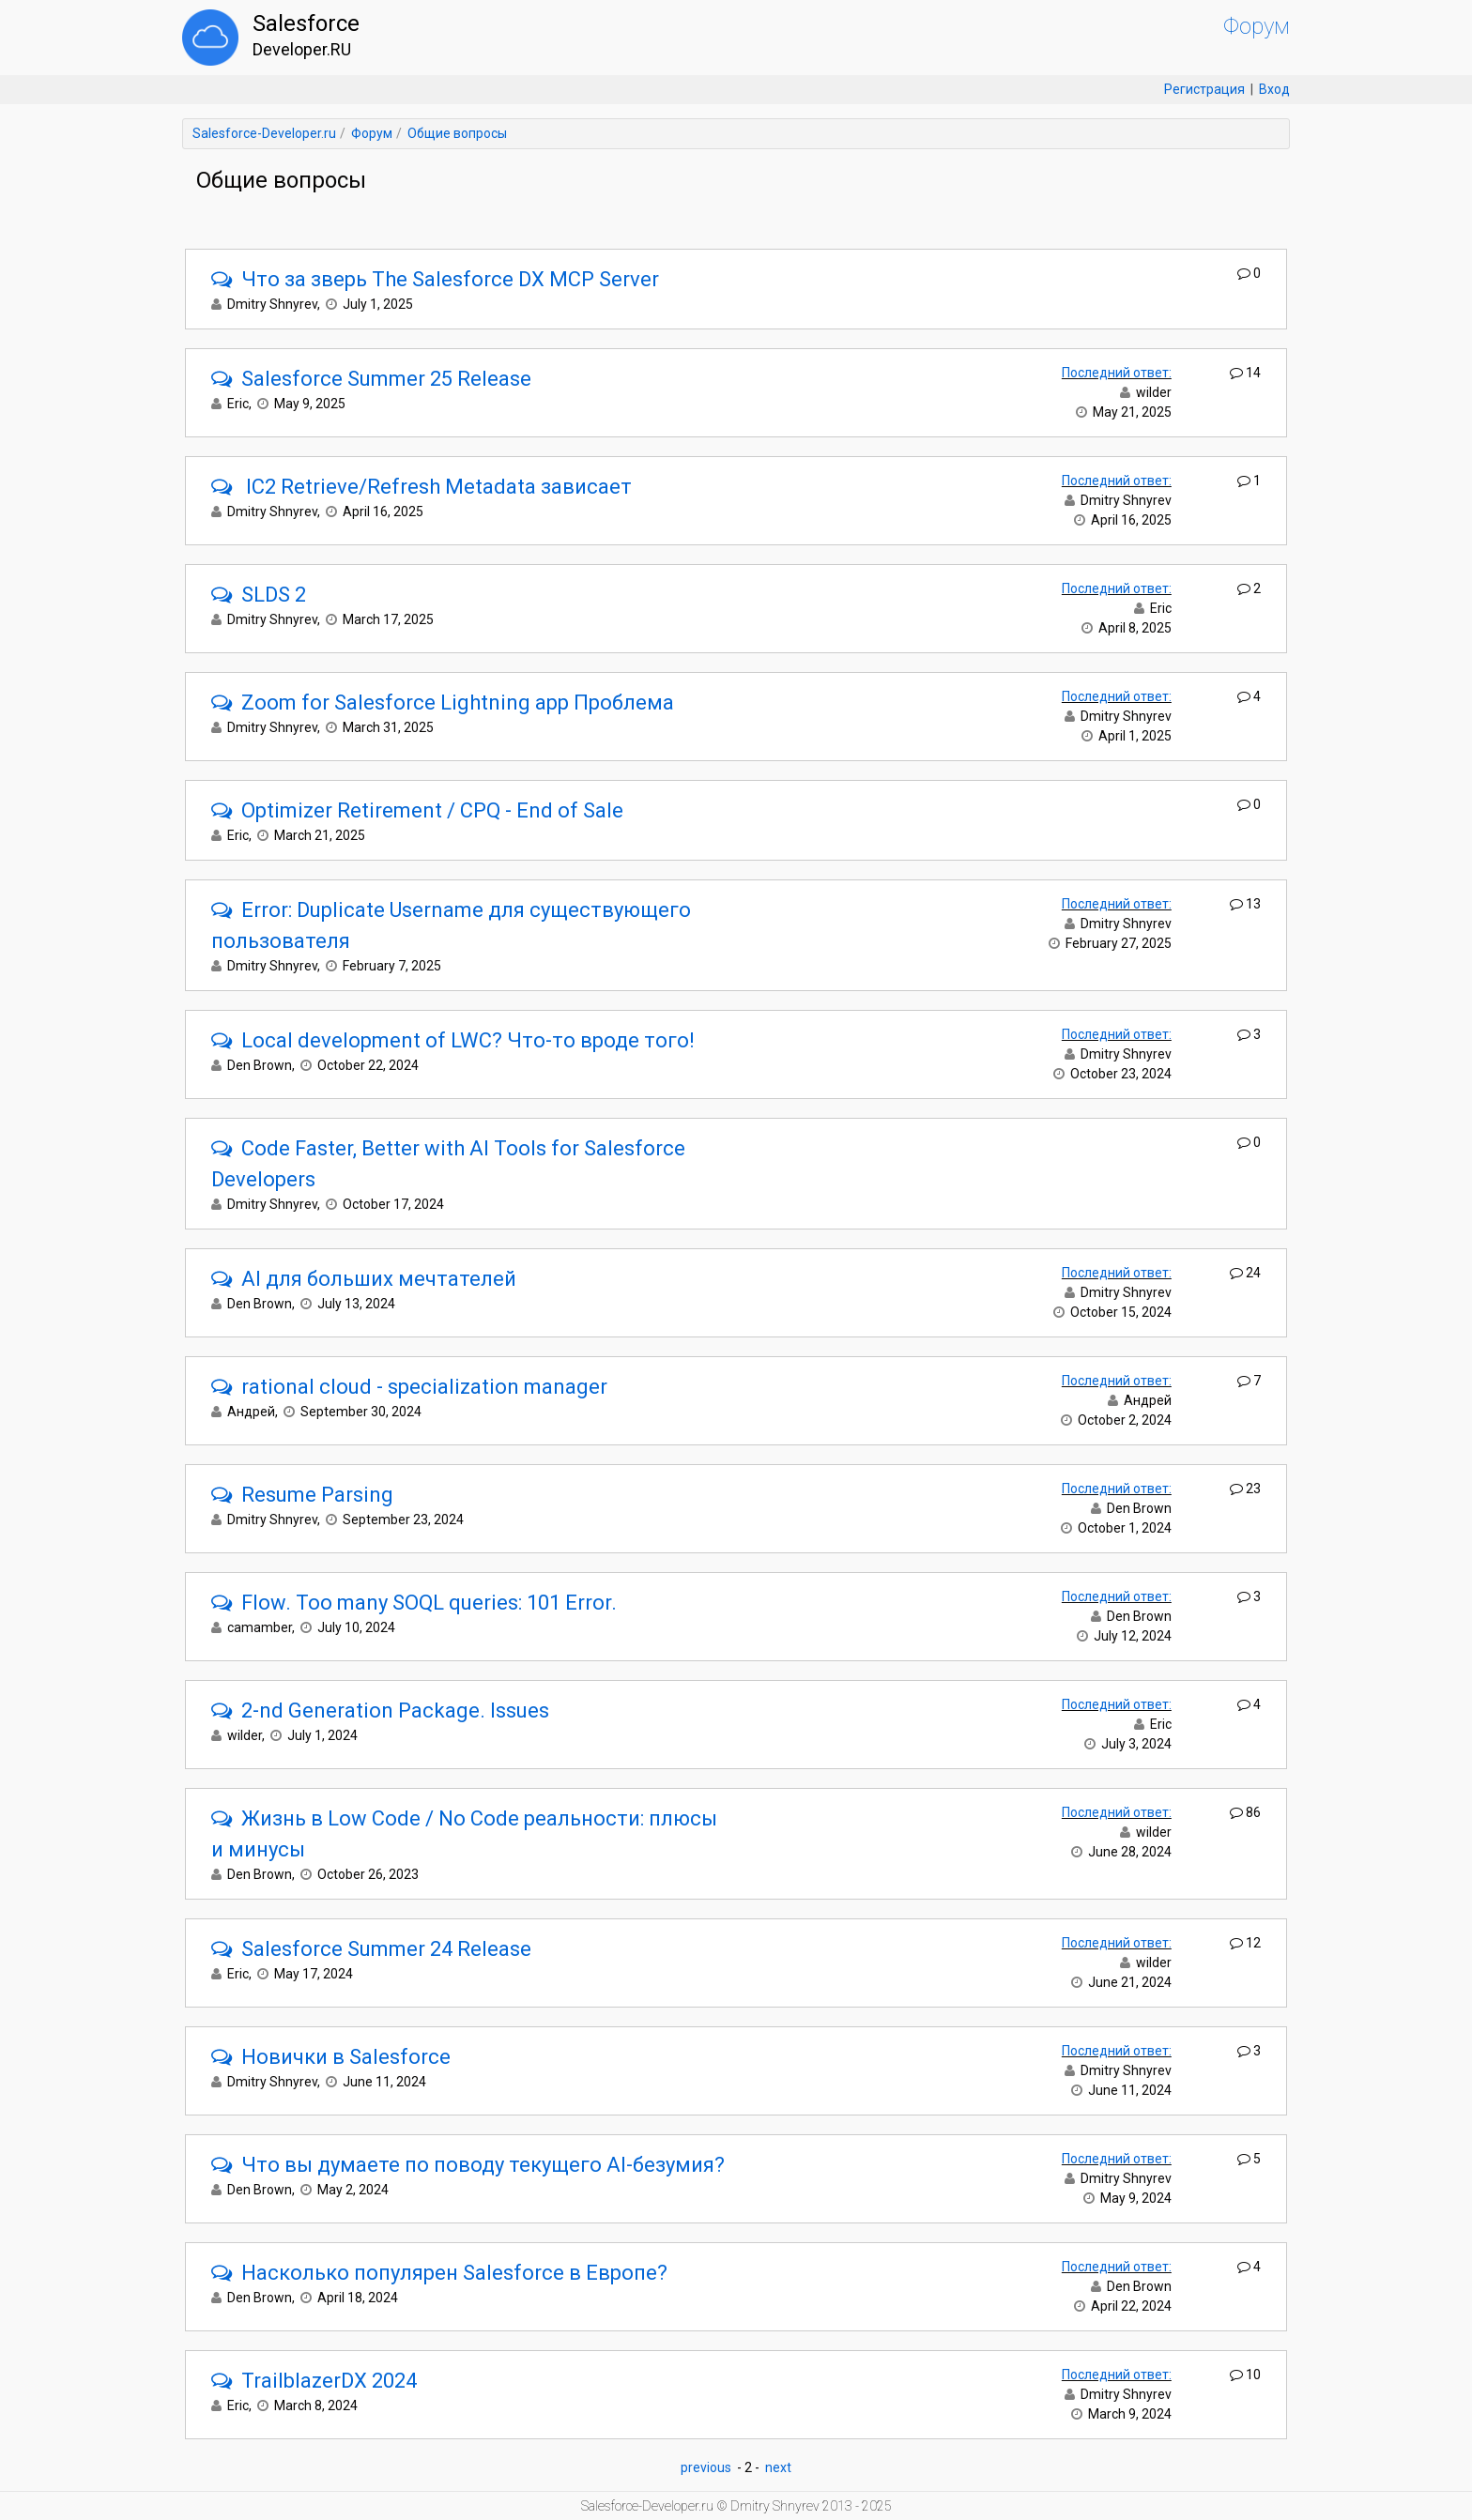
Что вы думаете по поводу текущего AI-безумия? (468, 2164)
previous (706, 2467)
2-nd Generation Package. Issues (380, 1710)
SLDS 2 (258, 594)
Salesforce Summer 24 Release (371, 1949)
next (778, 2467)
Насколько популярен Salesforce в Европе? (439, 2272)
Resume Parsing (302, 1494)
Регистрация (1204, 89)
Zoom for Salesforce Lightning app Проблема (442, 702)
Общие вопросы (457, 133)
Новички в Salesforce (331, 2057)
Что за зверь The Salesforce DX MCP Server (435, 279)
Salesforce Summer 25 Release (371, 378)
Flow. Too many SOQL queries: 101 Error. (414, 1602)
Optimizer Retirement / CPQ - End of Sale (417, 810)
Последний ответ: (1117, 372)
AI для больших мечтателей (363, 1279)
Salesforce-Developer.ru (264, 133)
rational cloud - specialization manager (409, 1386)
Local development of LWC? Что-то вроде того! (453, 1040)
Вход (1274, 89)
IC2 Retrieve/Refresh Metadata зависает (421, 486)
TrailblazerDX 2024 (314, 2380)
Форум (1256, 26)
